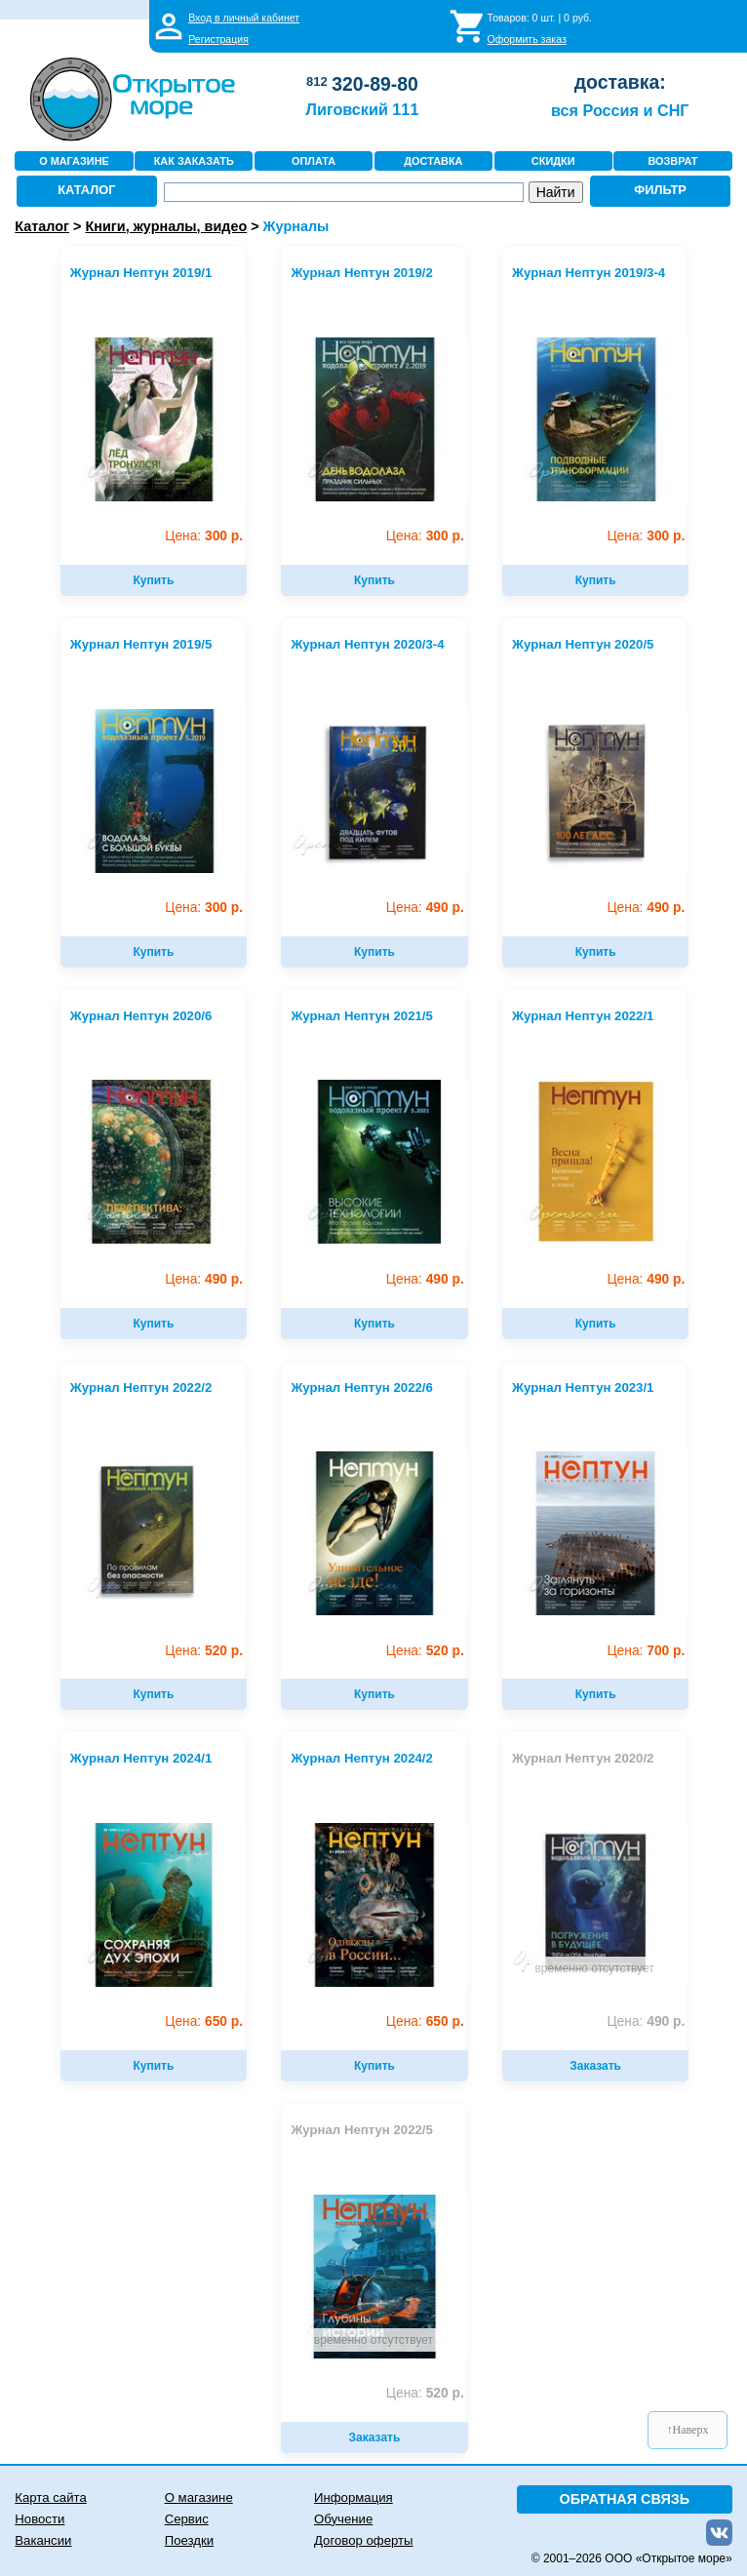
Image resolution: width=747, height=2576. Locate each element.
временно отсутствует (593, 1968)
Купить (153, 580)
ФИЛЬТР (660, 189)
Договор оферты (363, 2540)
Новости (39, 2519)
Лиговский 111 (362, 109)
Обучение (343, 2519)
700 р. (646, 1651)
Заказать (595, 2066)
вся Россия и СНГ (619, 110)
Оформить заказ (527, 39)
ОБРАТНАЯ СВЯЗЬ (625, 2499)
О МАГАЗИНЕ (74, 161)
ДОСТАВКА (433, 161)
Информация (353, 2497)
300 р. (204, 536)
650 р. (204, 2021)
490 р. (425, 907)
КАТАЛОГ (86, 189)
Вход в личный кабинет (243, 17)
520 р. (204, 1651)
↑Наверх (688, 2430)
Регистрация (218, 39)
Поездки (189, 2540)
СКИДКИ (553, 161)
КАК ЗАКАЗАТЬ (194, 161)
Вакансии (43, 2540)
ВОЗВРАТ (672, 161)
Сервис (187, 2519)
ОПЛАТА (313, 161)
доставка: (620, 82)
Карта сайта (50, 2497)
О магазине (199, 2497)
